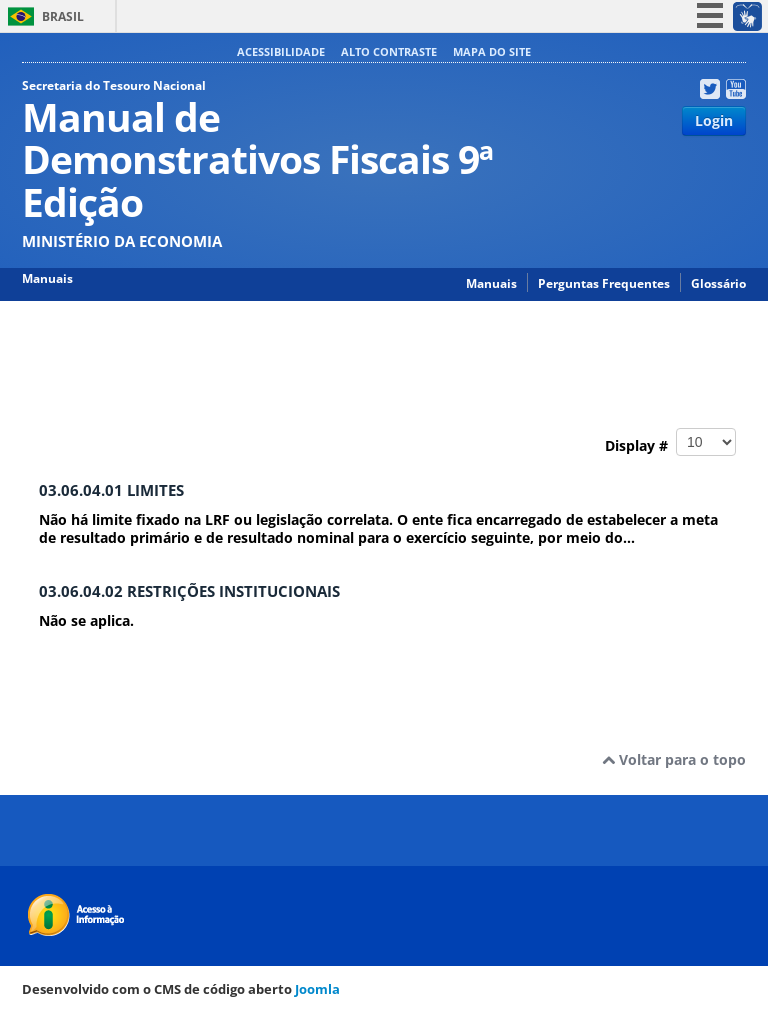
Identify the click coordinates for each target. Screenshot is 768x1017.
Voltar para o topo (674, 759)
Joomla (317, 989)
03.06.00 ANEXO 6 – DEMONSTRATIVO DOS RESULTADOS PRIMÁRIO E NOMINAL (241, 361)
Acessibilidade (281, 51)
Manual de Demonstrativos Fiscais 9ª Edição (165, 341)
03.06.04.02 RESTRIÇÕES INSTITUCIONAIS (189, 591)
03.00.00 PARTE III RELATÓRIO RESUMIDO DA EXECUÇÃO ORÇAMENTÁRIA (509, 341)
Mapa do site (492, 51)
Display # (670, 442)
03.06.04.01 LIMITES (111, 490)
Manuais (491, 283)
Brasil (63, 16)
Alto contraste (389, 51)
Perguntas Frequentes (604, 283)
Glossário (718, 283)
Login (714, 120)
